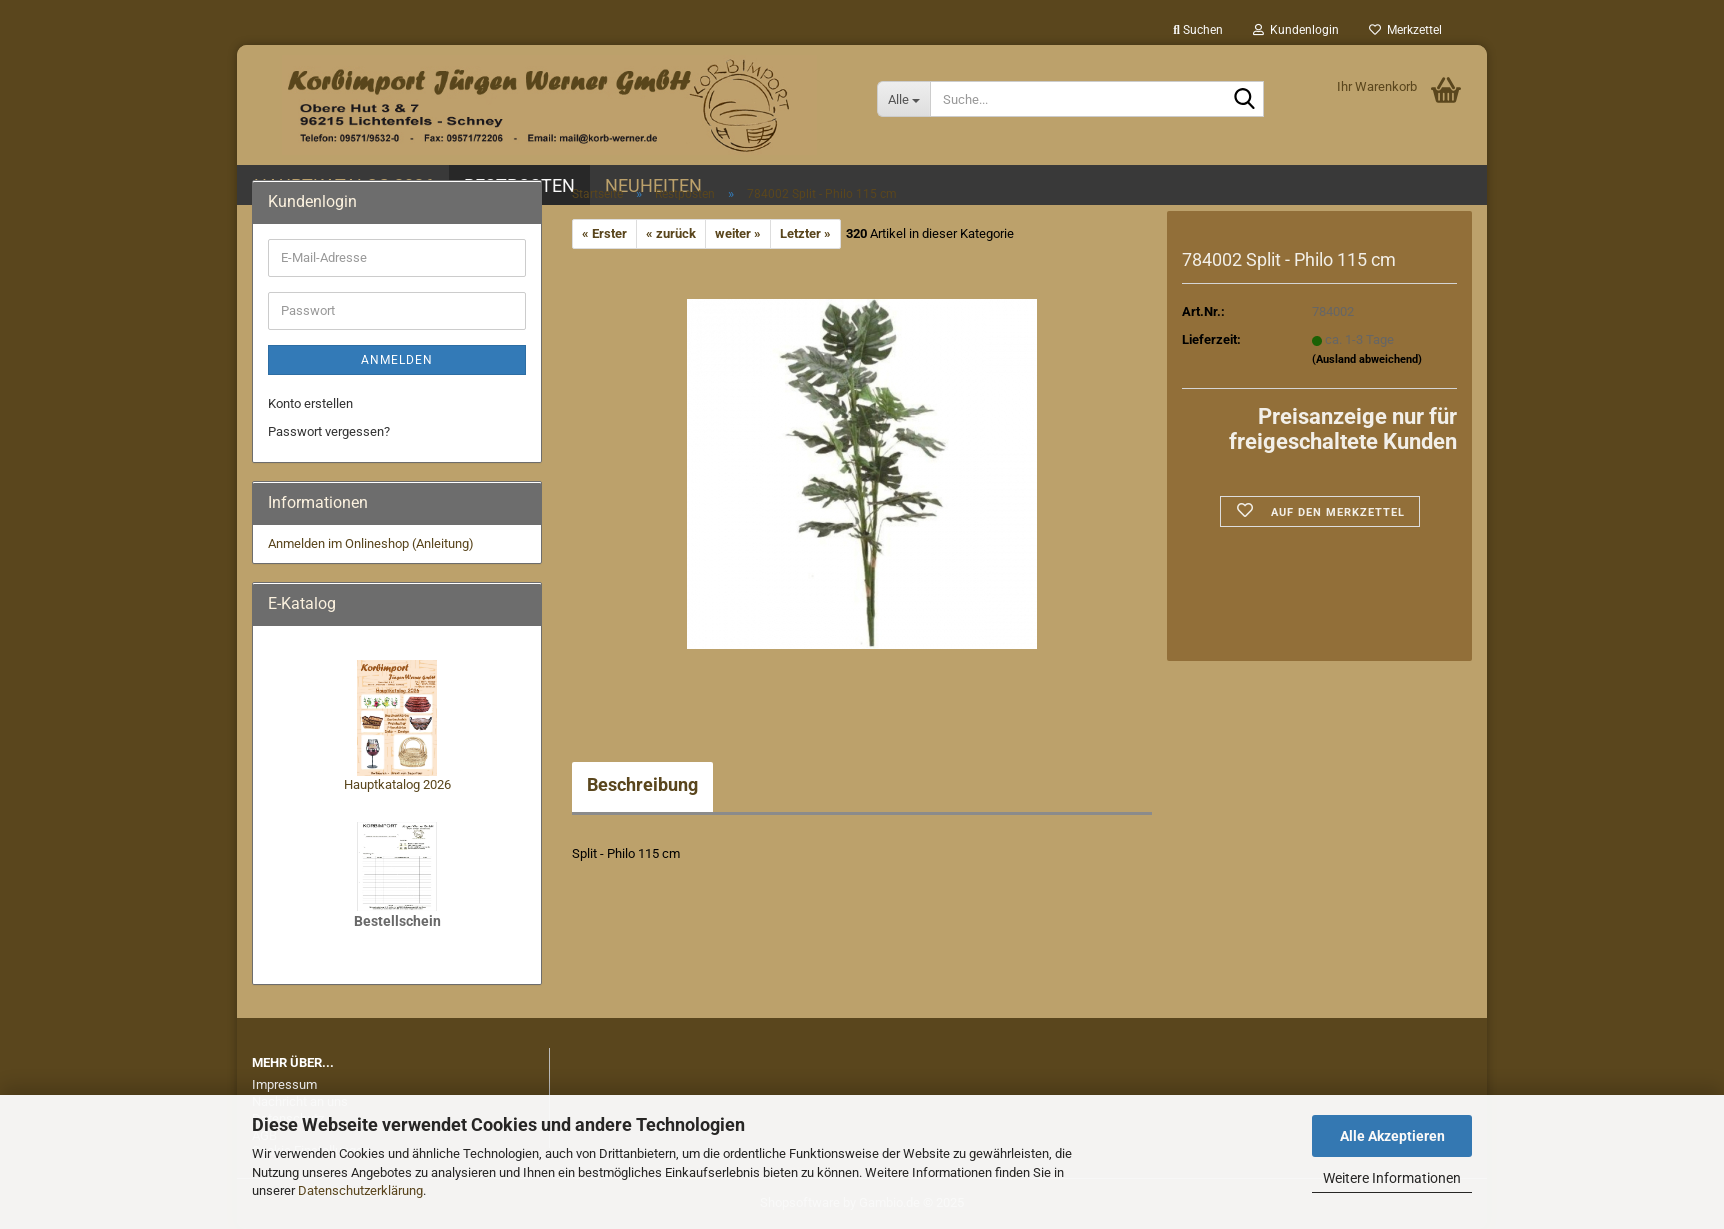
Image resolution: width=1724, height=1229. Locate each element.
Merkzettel (1405, 30)
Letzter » (805, 233)
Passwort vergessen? (329, 431)
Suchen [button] (1198, 30)
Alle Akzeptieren (1392, 1136)
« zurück (671, 233)
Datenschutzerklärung (360, 1190)
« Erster (604, 233)
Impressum (284, 1084)
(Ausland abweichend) (1367, 359)
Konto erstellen (310, 403)
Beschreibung (642, 784)
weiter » (738, 233)
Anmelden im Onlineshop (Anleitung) (371, 543)
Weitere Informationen (1392, 1178)
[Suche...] (903, 99)
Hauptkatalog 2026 (397, 784)
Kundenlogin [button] (1296, 30)
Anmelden (397, 360)
